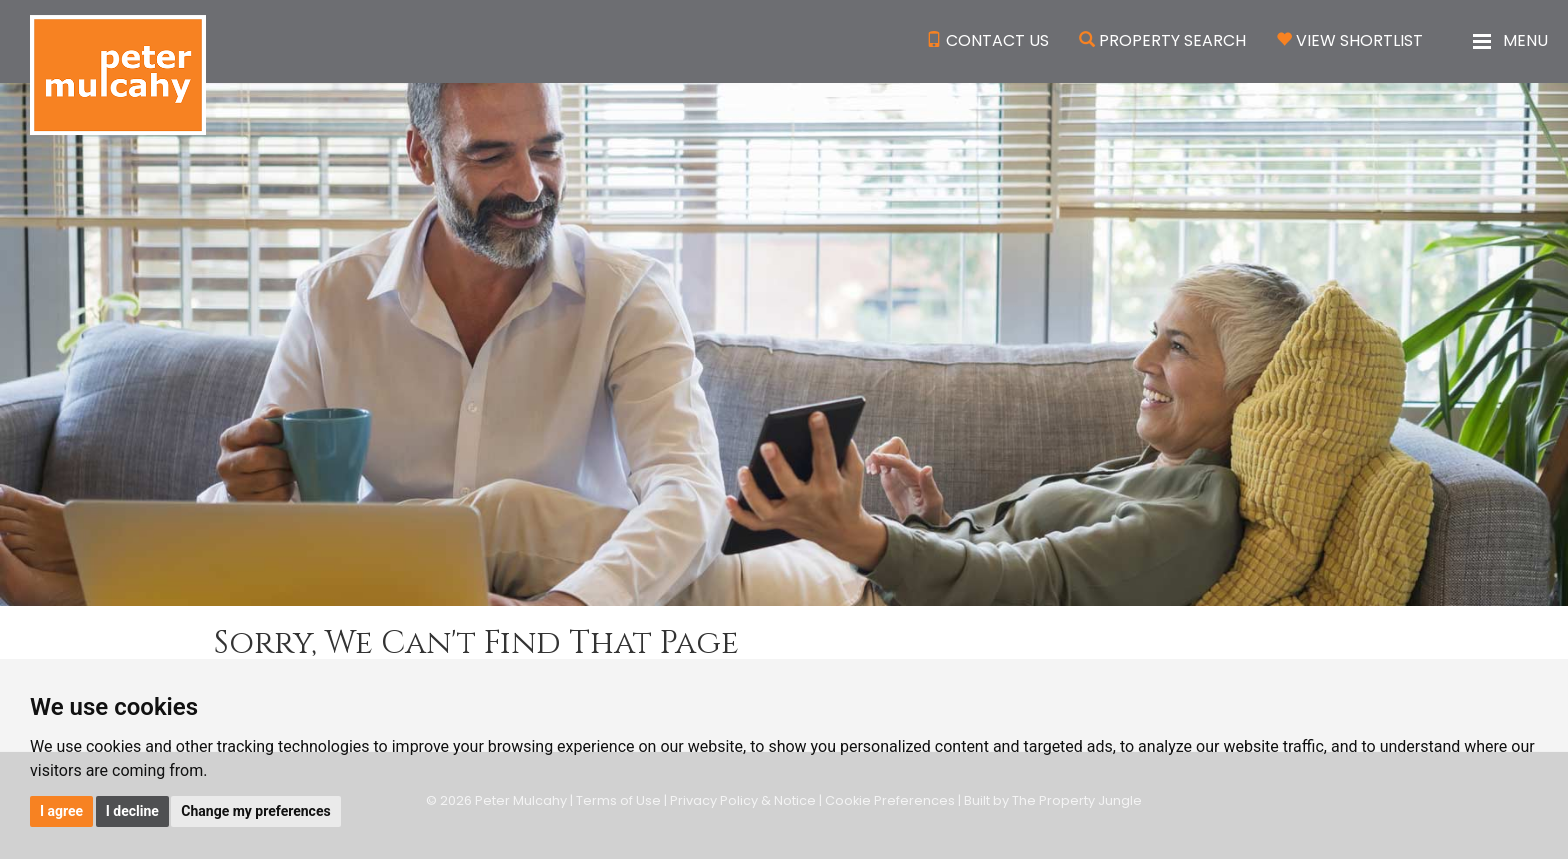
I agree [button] (61, 811)
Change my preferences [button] (255, 811)
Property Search (1172, 40)
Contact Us (997, 40)
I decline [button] (132, 811)
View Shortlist (1359, 40)
